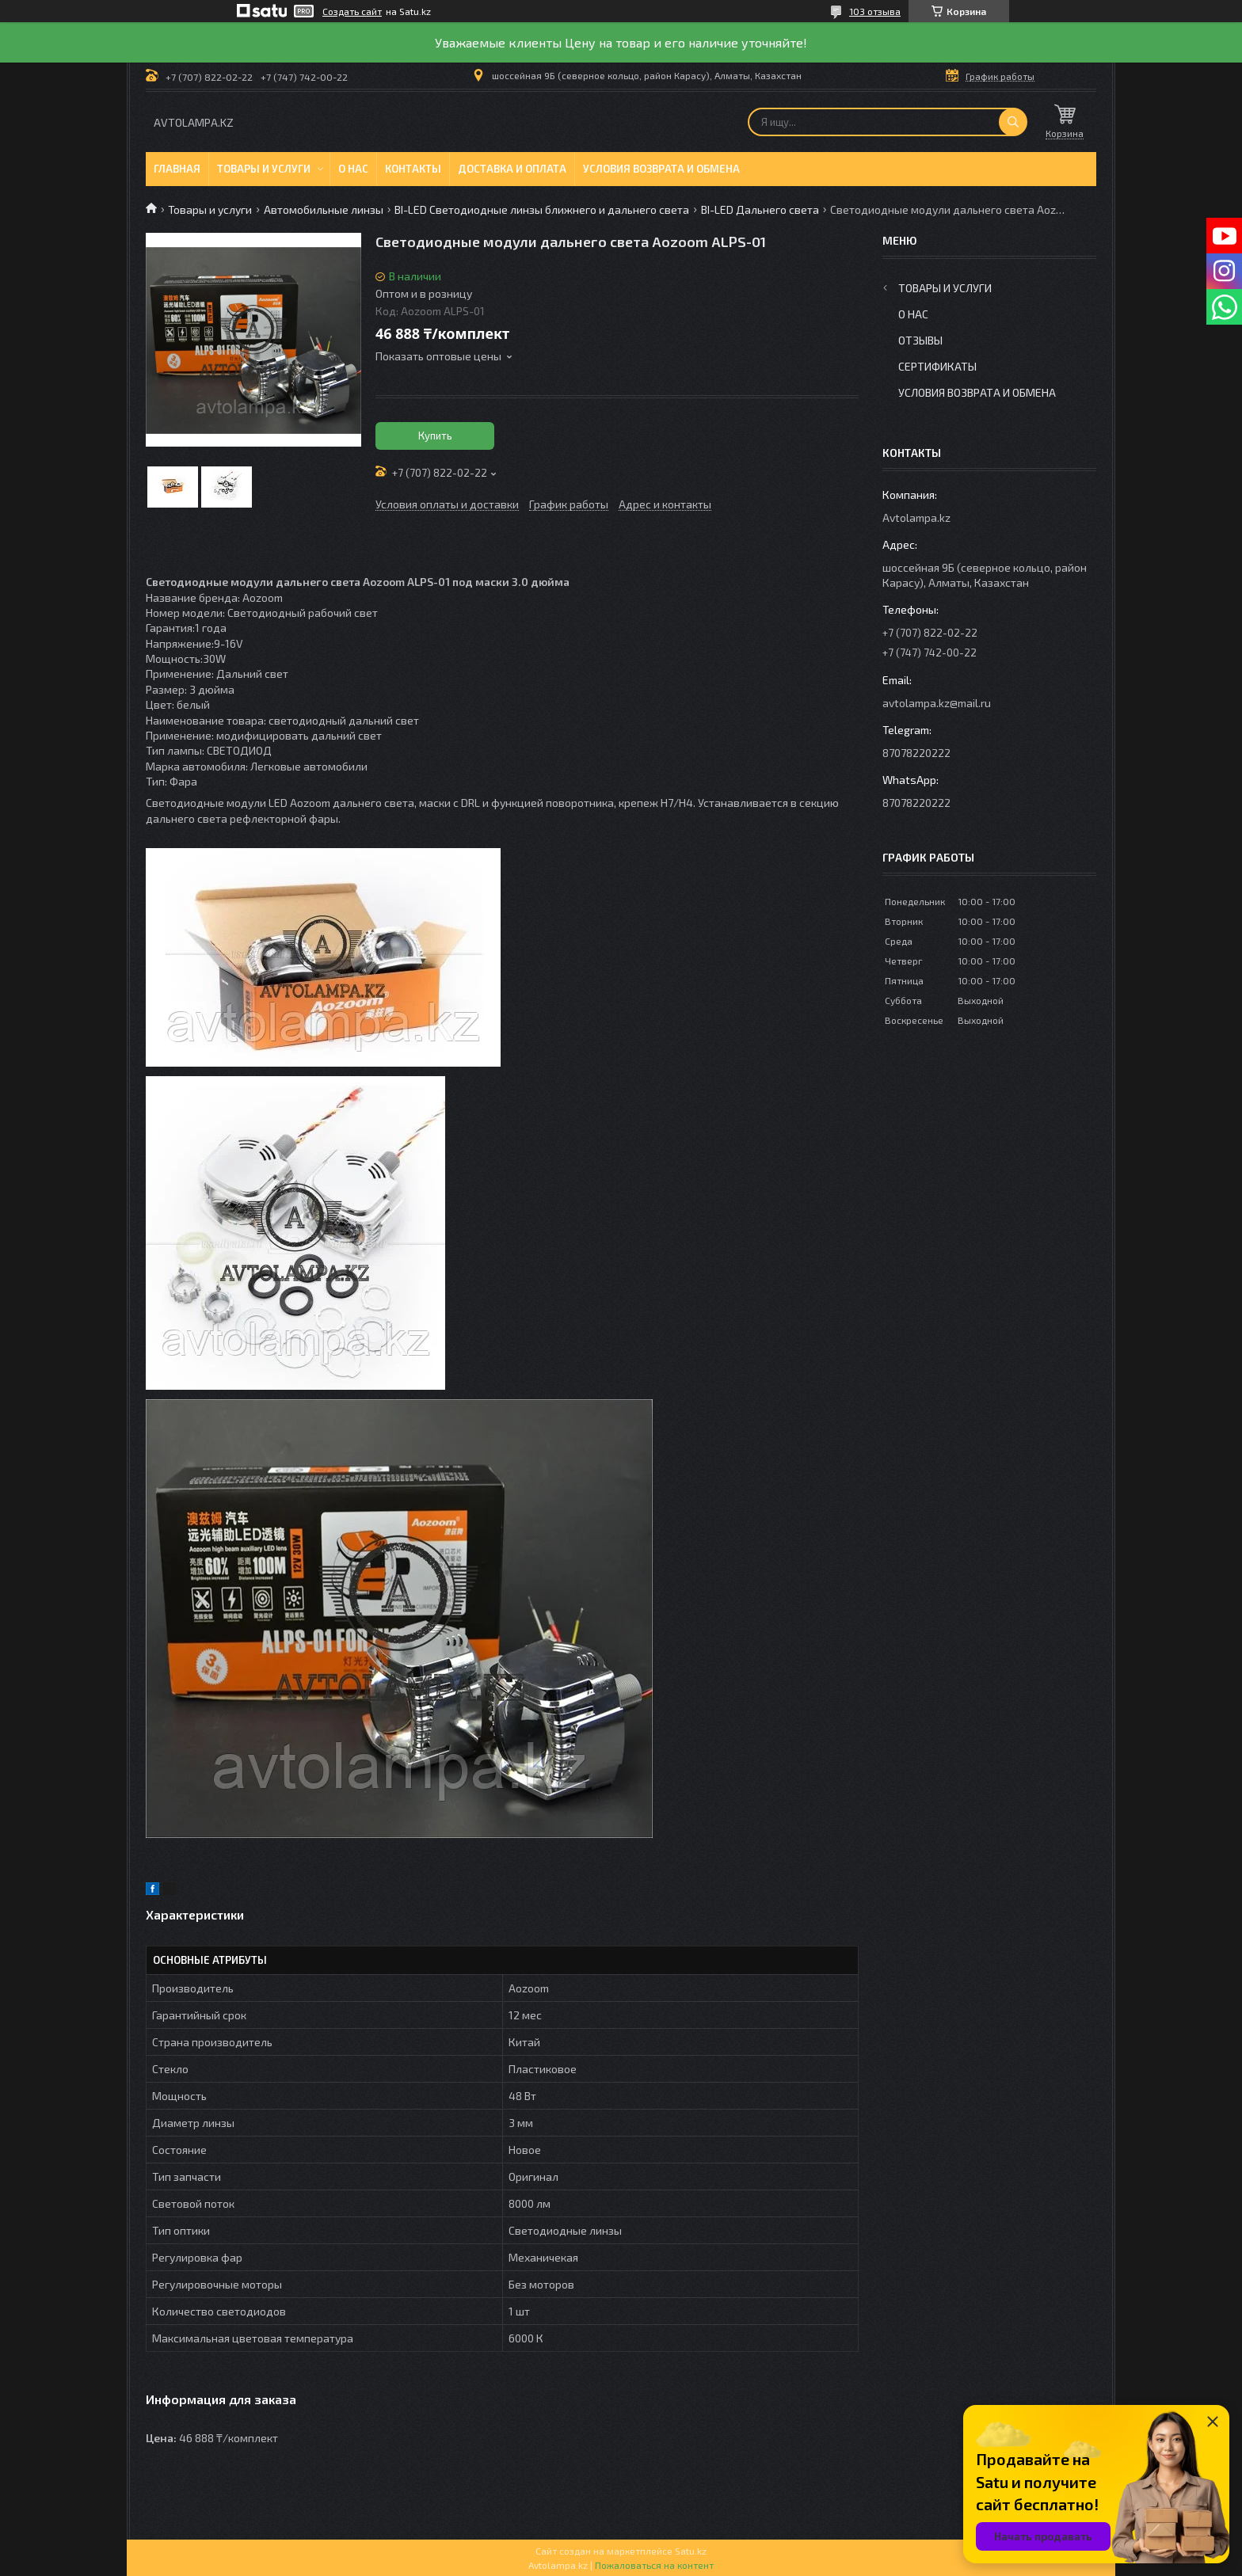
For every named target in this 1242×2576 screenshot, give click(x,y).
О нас (353, 168)
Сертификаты (937, 366)
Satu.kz (691, 2550)
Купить (435, 435)
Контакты (413, 168)
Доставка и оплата (512, 168)
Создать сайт (352, 11)
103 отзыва (875, 11)
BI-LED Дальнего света (760, 209)
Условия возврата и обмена (661, 168)
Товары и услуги (263, 168)
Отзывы (920, 340)
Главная (177, 168)
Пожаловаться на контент (654, 2564)
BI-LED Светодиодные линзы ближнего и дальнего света (541, 209)
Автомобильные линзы (323, 209)
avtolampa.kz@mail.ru (936, 703)
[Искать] (1013, 122)
